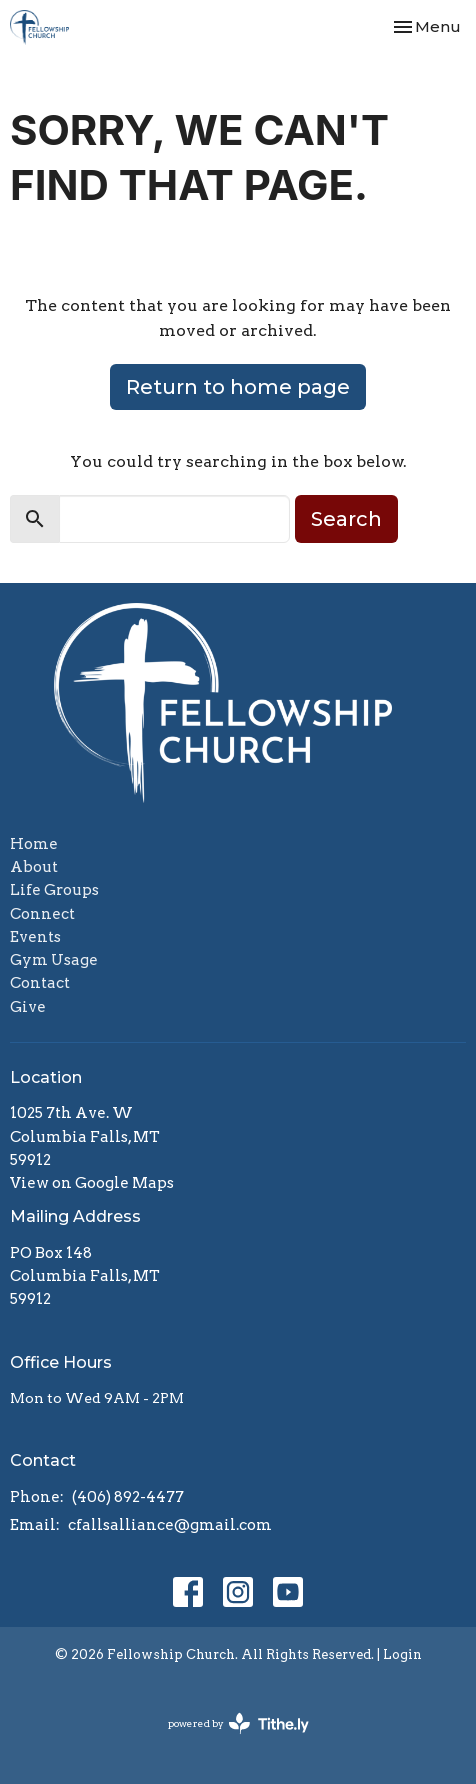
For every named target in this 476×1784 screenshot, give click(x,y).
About (34, 867)
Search (346, 519)
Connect (42, 914)
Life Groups (54, 890)
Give (28, 1007)
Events (35, 937)
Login (402, 1654)
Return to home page (238, 387)
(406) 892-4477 (128, 1497)
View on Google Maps (92, 1183)
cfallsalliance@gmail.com (170, 1525)
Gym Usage (54, 960)
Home (34, 844)
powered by (238, 1723)
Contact (40, 983)
